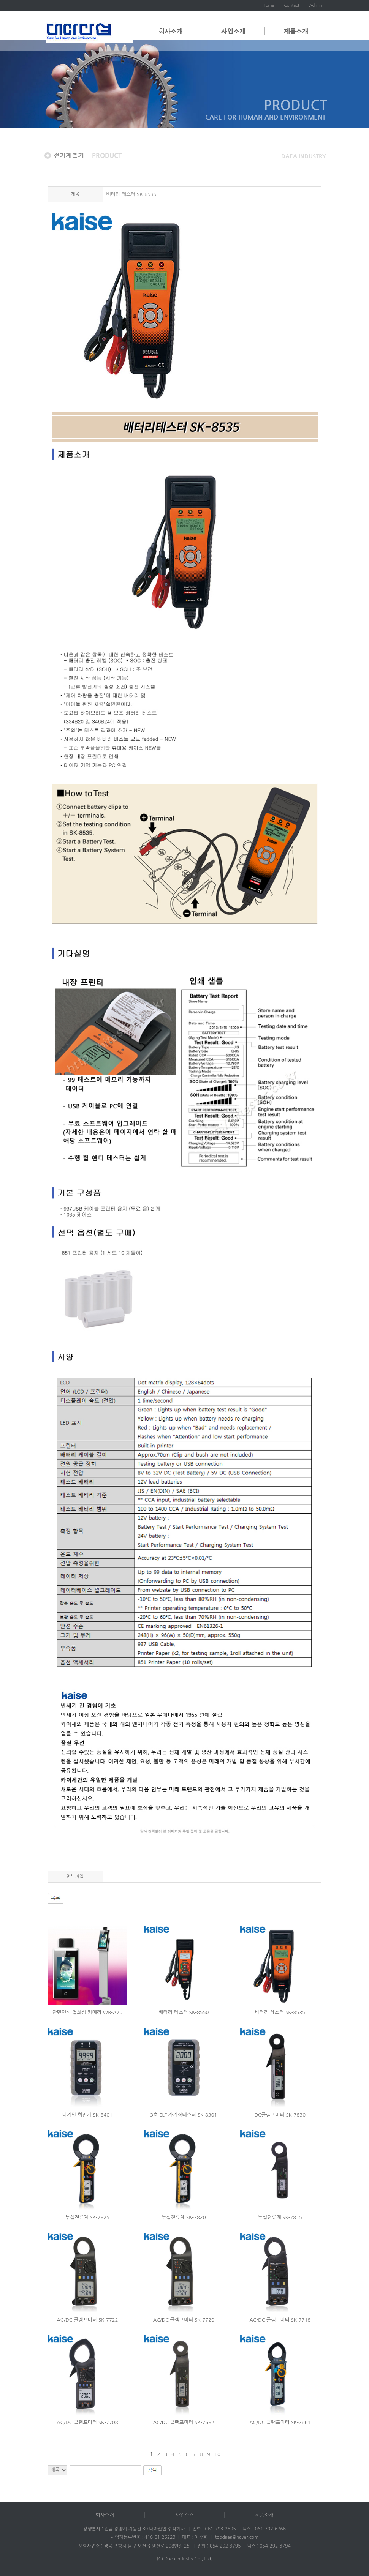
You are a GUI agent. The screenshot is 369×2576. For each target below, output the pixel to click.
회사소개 (170, 31)
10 (217, 2454)
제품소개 (296, 31)
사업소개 (233, 31)
